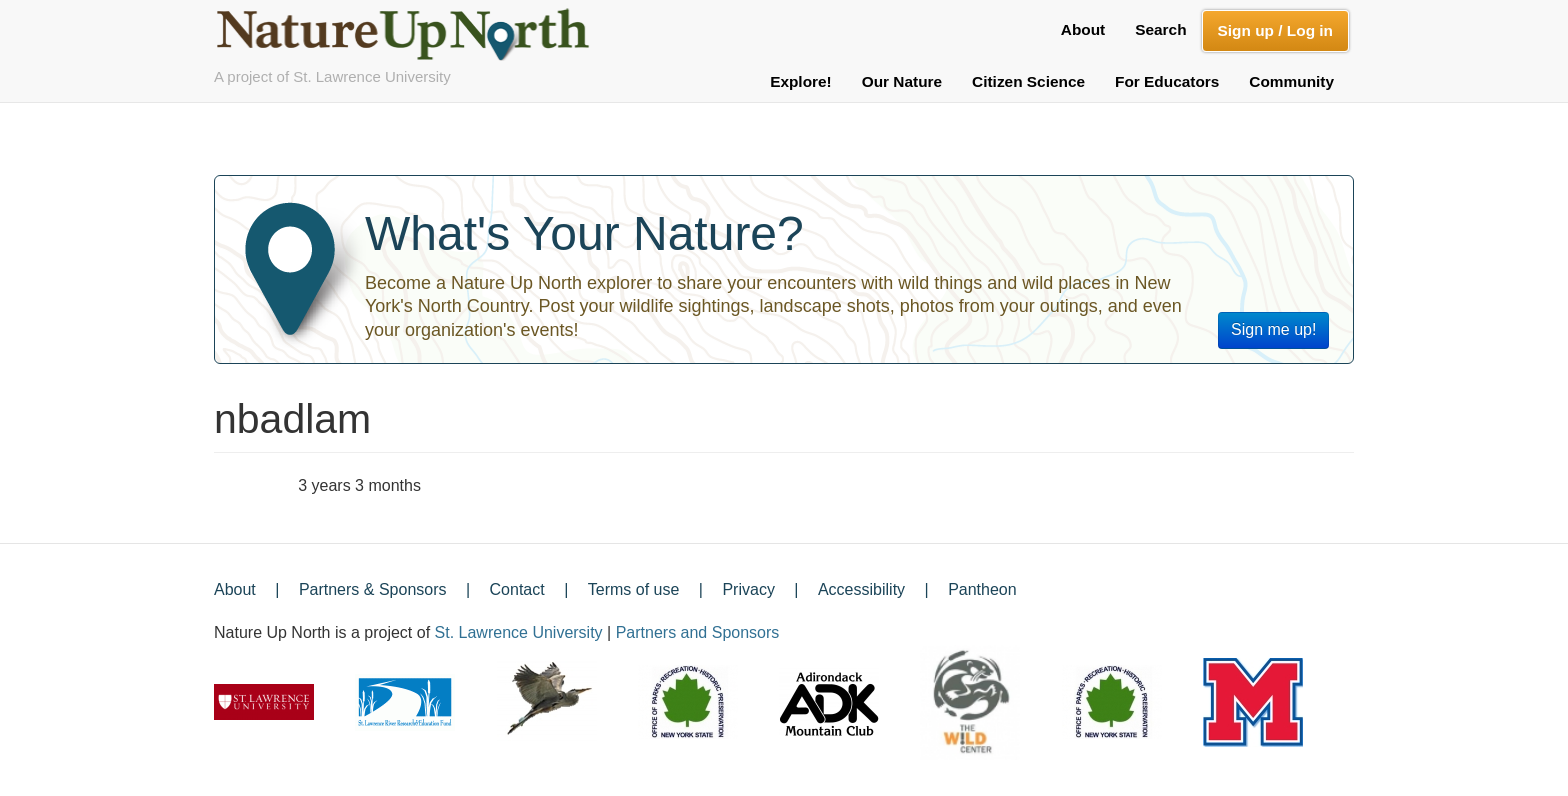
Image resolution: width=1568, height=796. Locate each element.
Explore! (801, 81)
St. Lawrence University (519, 632)
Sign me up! (1273, 329)
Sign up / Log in (1275, 30)
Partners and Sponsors (698, 632)
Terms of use (634, 589)
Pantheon (982, 589)
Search (1160, 29)
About (1083, 29)
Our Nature (902, 81)
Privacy (748, 589)
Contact (517, 589)
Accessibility (861, 589)
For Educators (1167, 81)
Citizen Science (1028, 81)
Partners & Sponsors (373, 589)
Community (1291, 81)
